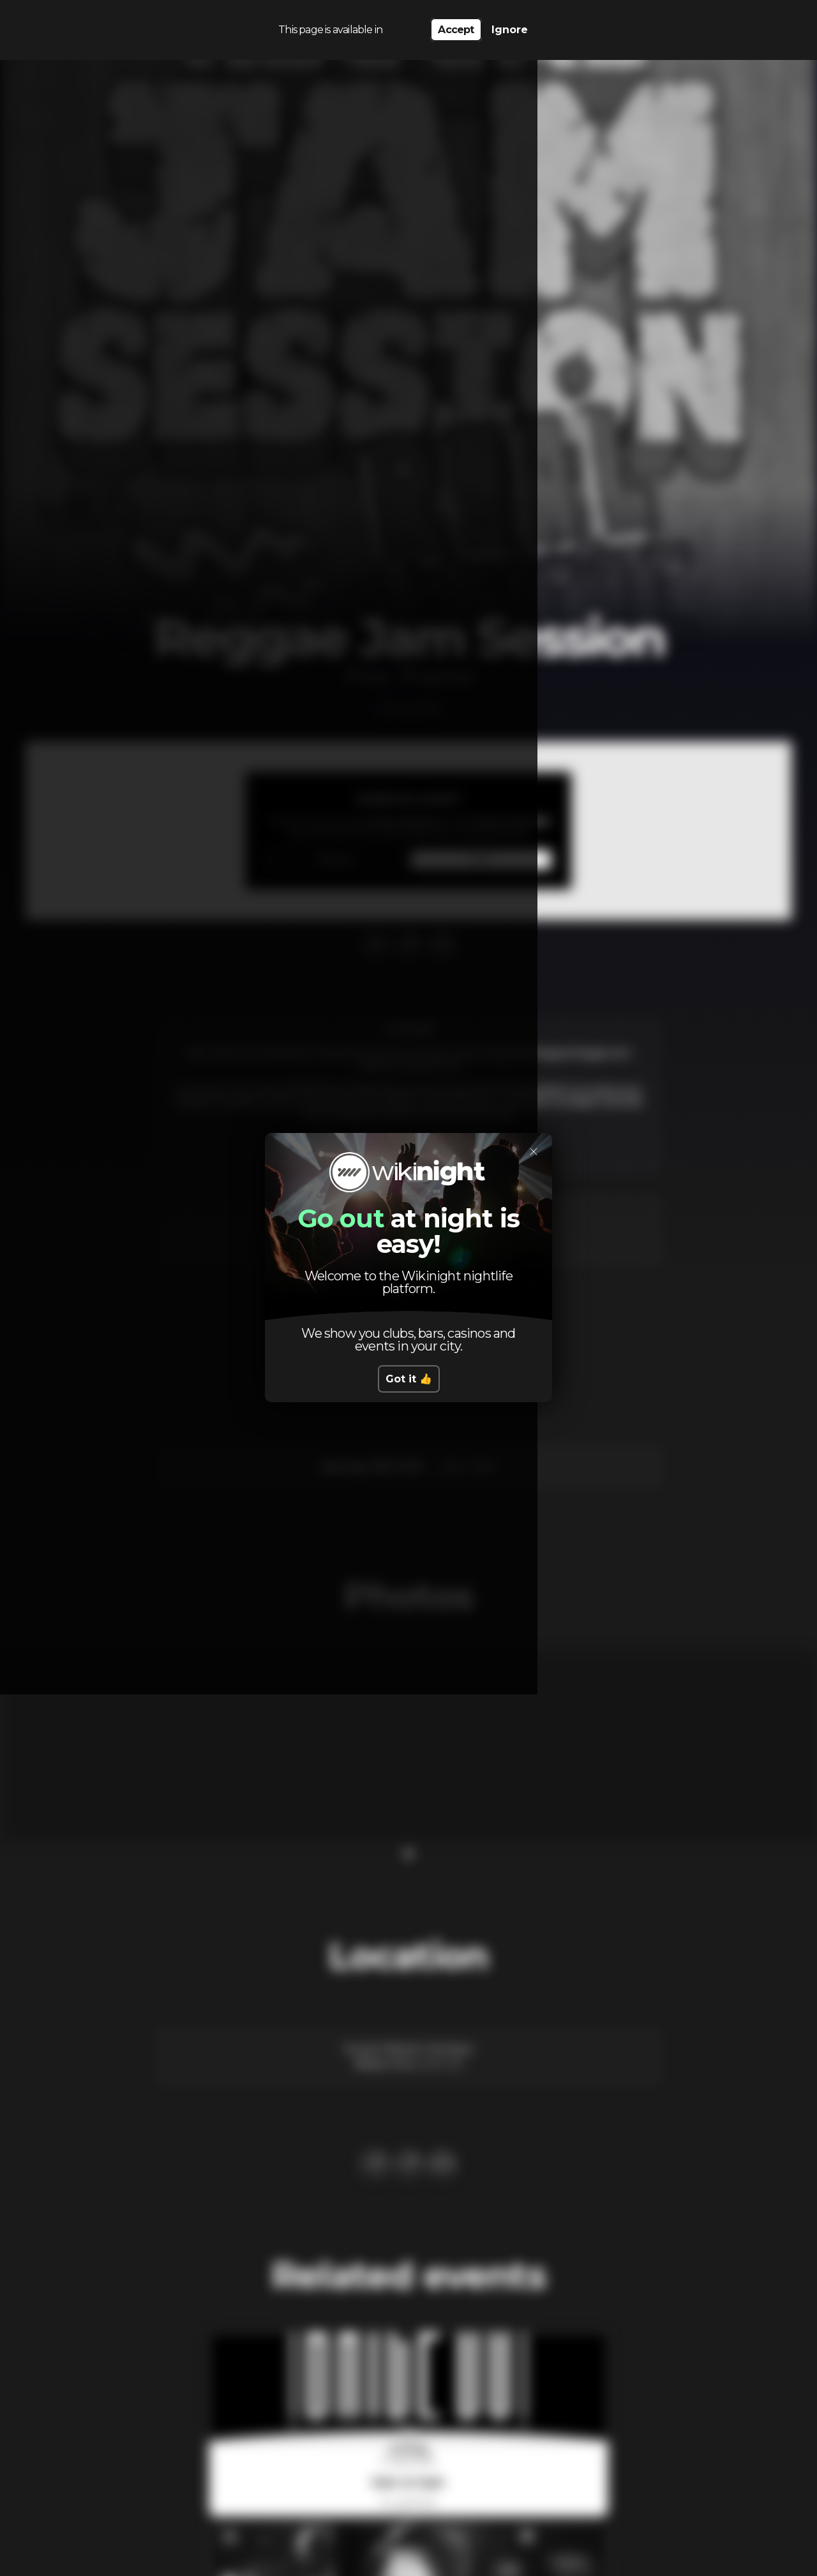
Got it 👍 (409, 1379)
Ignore (509, 26)
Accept (456, 26)
